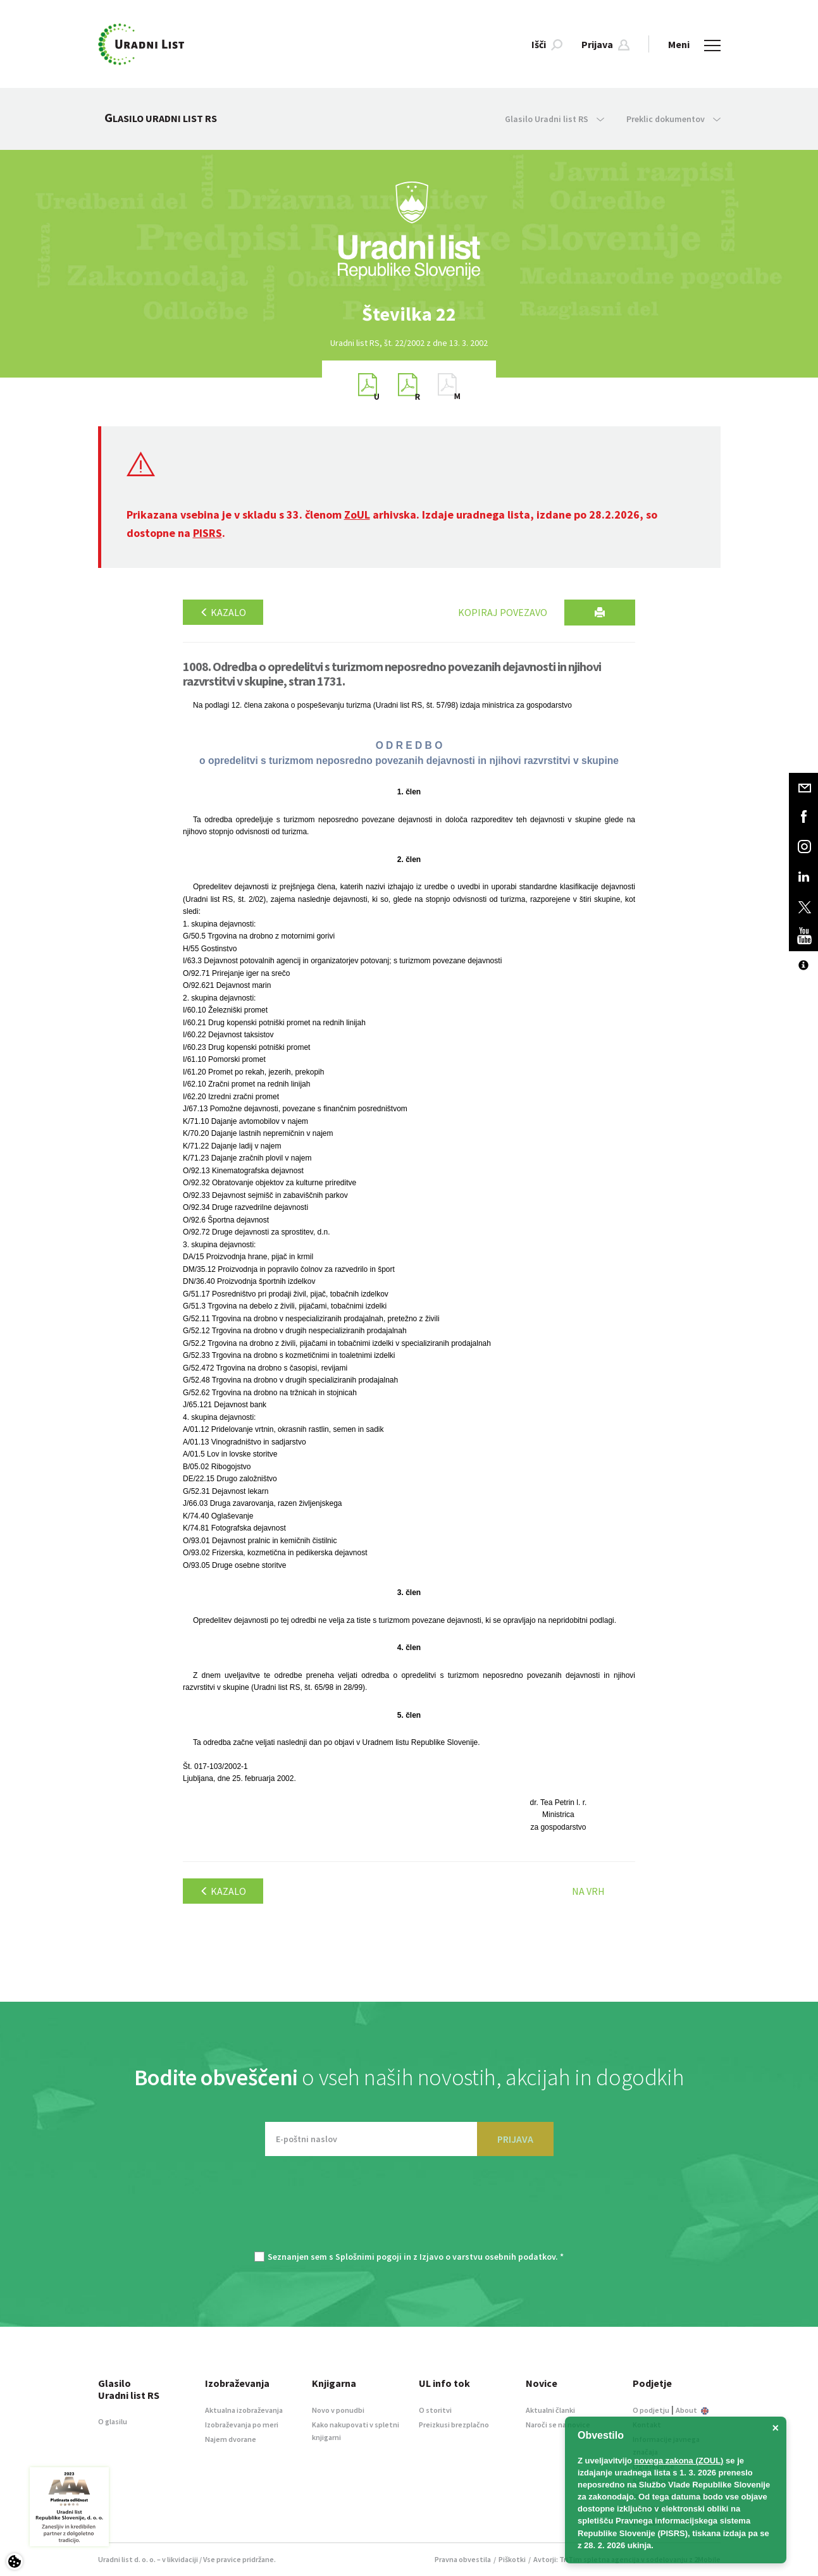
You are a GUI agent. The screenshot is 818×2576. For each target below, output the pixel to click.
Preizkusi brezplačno (454, 2424)
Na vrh (588, 1891)
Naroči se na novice (558, 2424)
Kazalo (223, 612)
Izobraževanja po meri (241, 2424)
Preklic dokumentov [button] (673, 119)
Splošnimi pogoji (368, 2256)
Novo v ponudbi (338, 2410)
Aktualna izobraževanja (244, 2410)
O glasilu (112, 2421)
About (692, 2410)
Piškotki (512, 2559)
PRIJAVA (515, 2139)
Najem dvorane (230, 2439)
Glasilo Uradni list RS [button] (554, 119)
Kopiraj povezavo (502, 612)
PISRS (207, 533)
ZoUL (357, 514)
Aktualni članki (550, 2410)
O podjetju (651, 2410)
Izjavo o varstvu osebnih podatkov (487, 2256)
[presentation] (409, 2209)
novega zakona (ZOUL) (679, 2460)
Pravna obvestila (463, 2559)
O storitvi (435, 2410)
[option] (409, 314)
